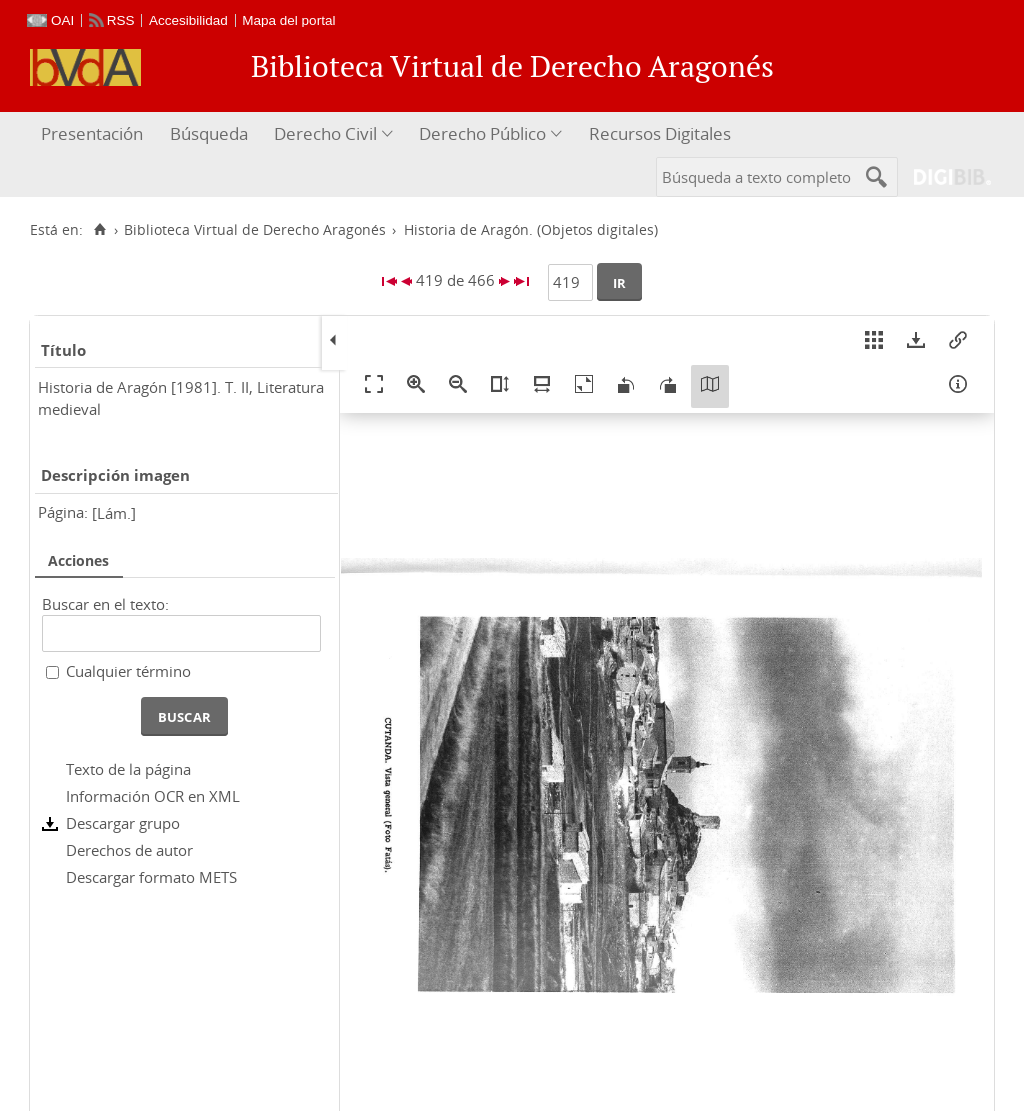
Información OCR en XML (153, 796)
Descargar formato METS (151, 877)
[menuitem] (94, 134)
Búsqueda (209, 133)
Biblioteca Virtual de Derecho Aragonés (255, 230)
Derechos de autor (129, 850)
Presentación (92, 133)
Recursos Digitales (660, 133)
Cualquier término (128, 671)
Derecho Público (482, 133)
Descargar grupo (123, 823)
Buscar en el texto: (105, 604)
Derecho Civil (325, 133)
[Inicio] (99, 230)
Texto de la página (128, 769)
